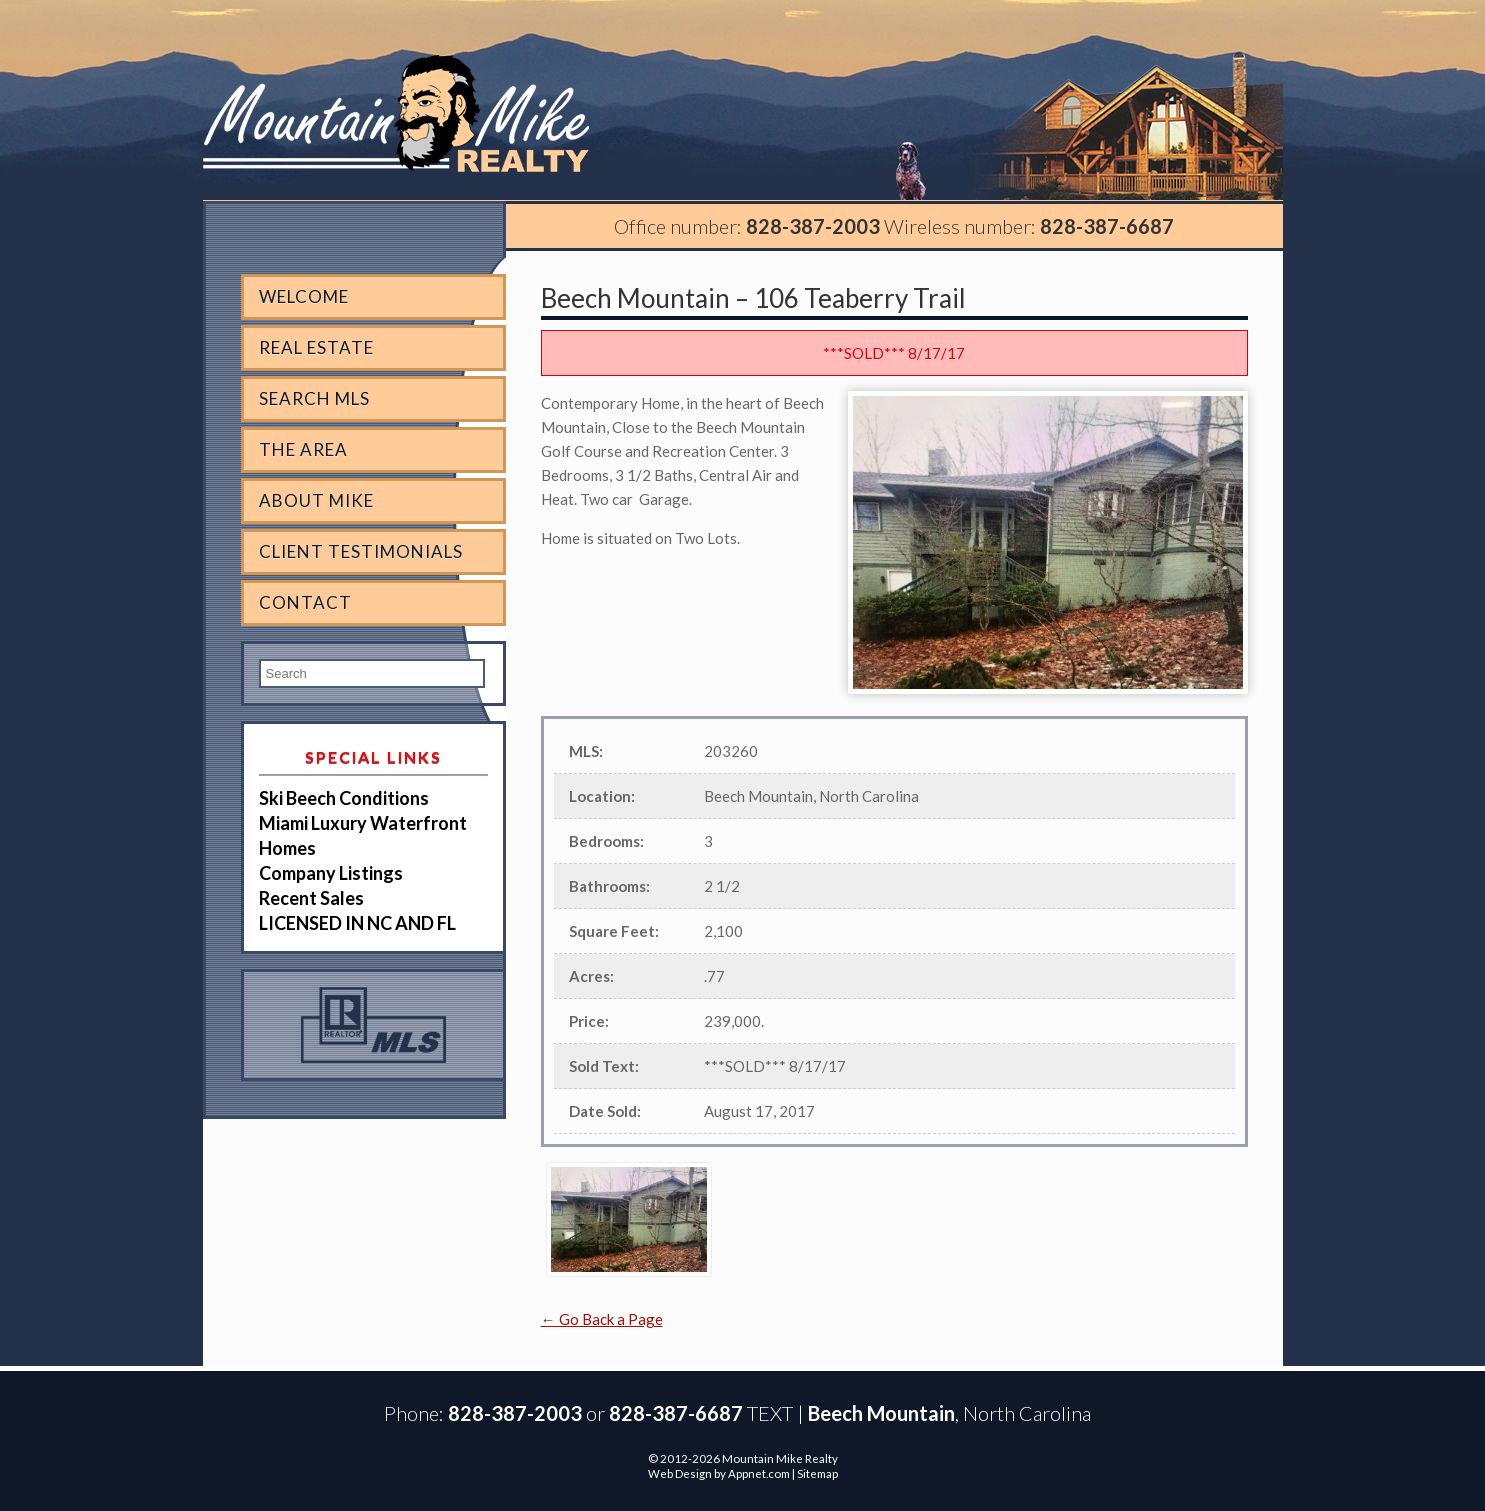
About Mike (316, 500)
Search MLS (314, 398)
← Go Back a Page (602, 1319)
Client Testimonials (361, 551)
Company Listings (331, 873)
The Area (303, 449)
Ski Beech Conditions (344, 798)
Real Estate (316, 347)
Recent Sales (311, 898)
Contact (305, 602)
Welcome (304, 296)
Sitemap (817, 1473)
